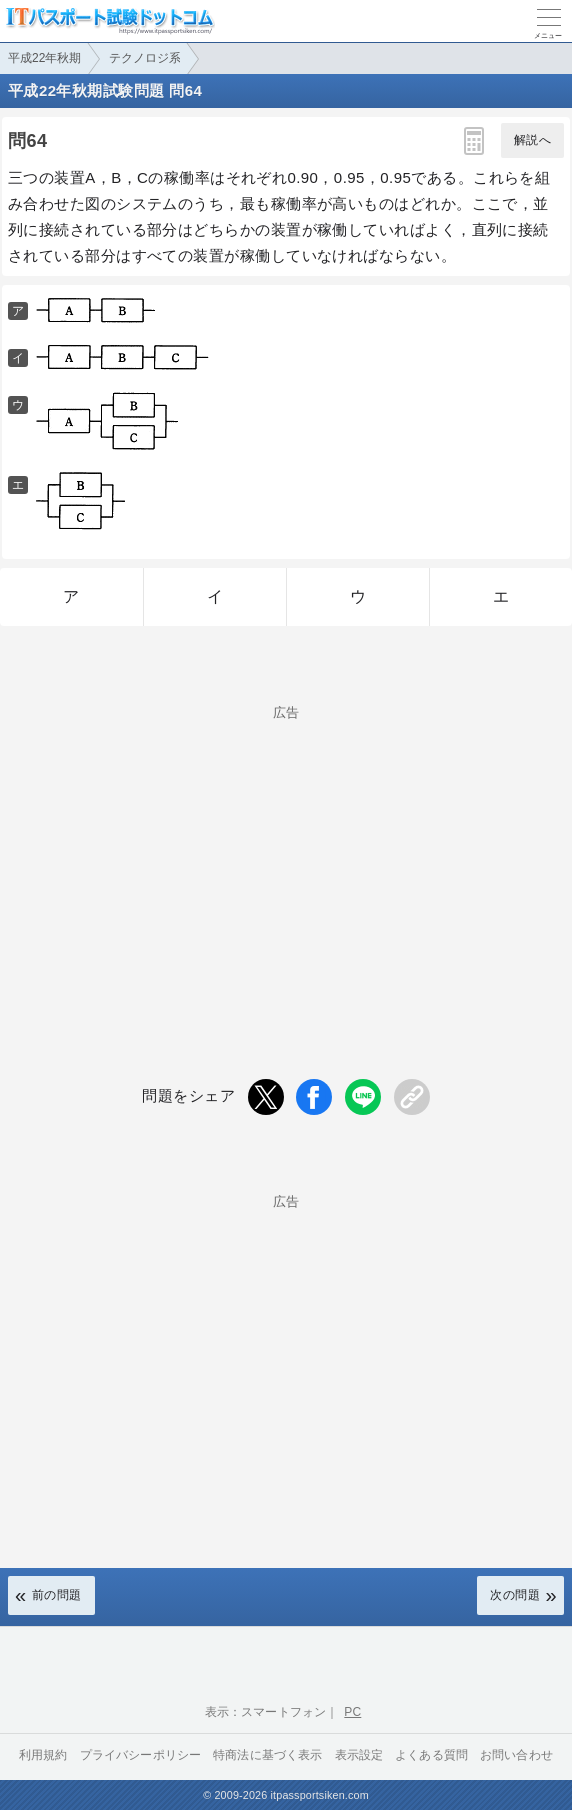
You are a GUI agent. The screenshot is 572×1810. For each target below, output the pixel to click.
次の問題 (515, 1595)
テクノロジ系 (145, 58)
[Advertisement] (286, 859)
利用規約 (43, 1755)
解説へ (532, 140)
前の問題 (57, 1595)
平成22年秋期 (44, 58)
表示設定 (359, 1755)
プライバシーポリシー (141, 1755)
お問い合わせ (516, 1755)
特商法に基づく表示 (267, 1755)
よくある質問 (431, 1755)
